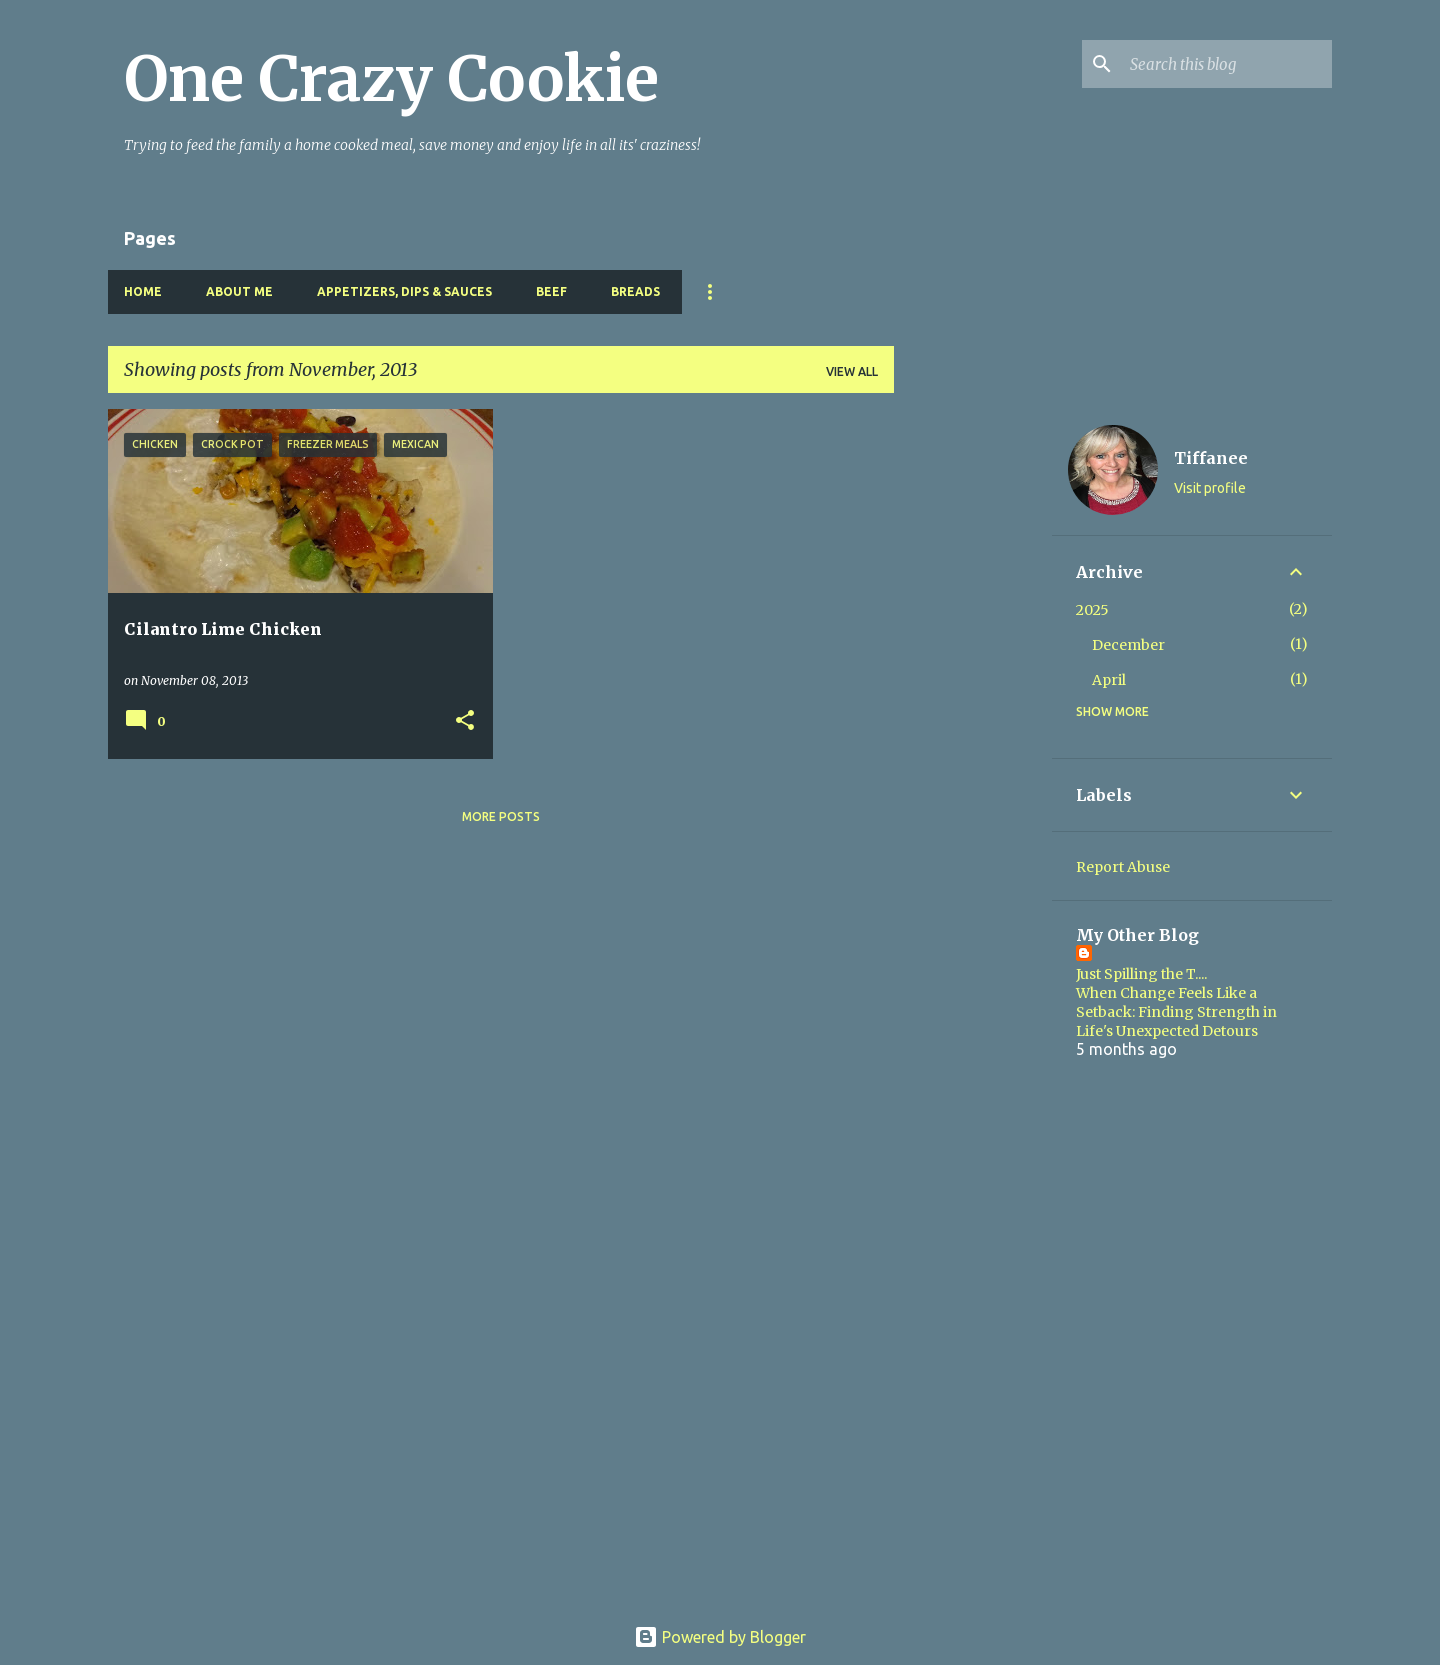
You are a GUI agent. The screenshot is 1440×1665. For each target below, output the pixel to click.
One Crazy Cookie (391, 79)
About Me (239, 291)
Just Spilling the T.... (1141, 974)
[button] (465, 721)
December (1128, 645)
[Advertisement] (973, 709)
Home (143, 291)
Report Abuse (1123, 867)
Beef (551, 291)
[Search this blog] (1227, 64)
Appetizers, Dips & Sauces (404, 291)
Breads (635, 291)
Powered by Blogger (720, 1637)
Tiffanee (1211, 458)
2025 (1092, 610)
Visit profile (1210, 488)
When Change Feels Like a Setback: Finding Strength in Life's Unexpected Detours (1176, 1012)
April (1109, 680)
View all (852, 371)
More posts (501, 816)
